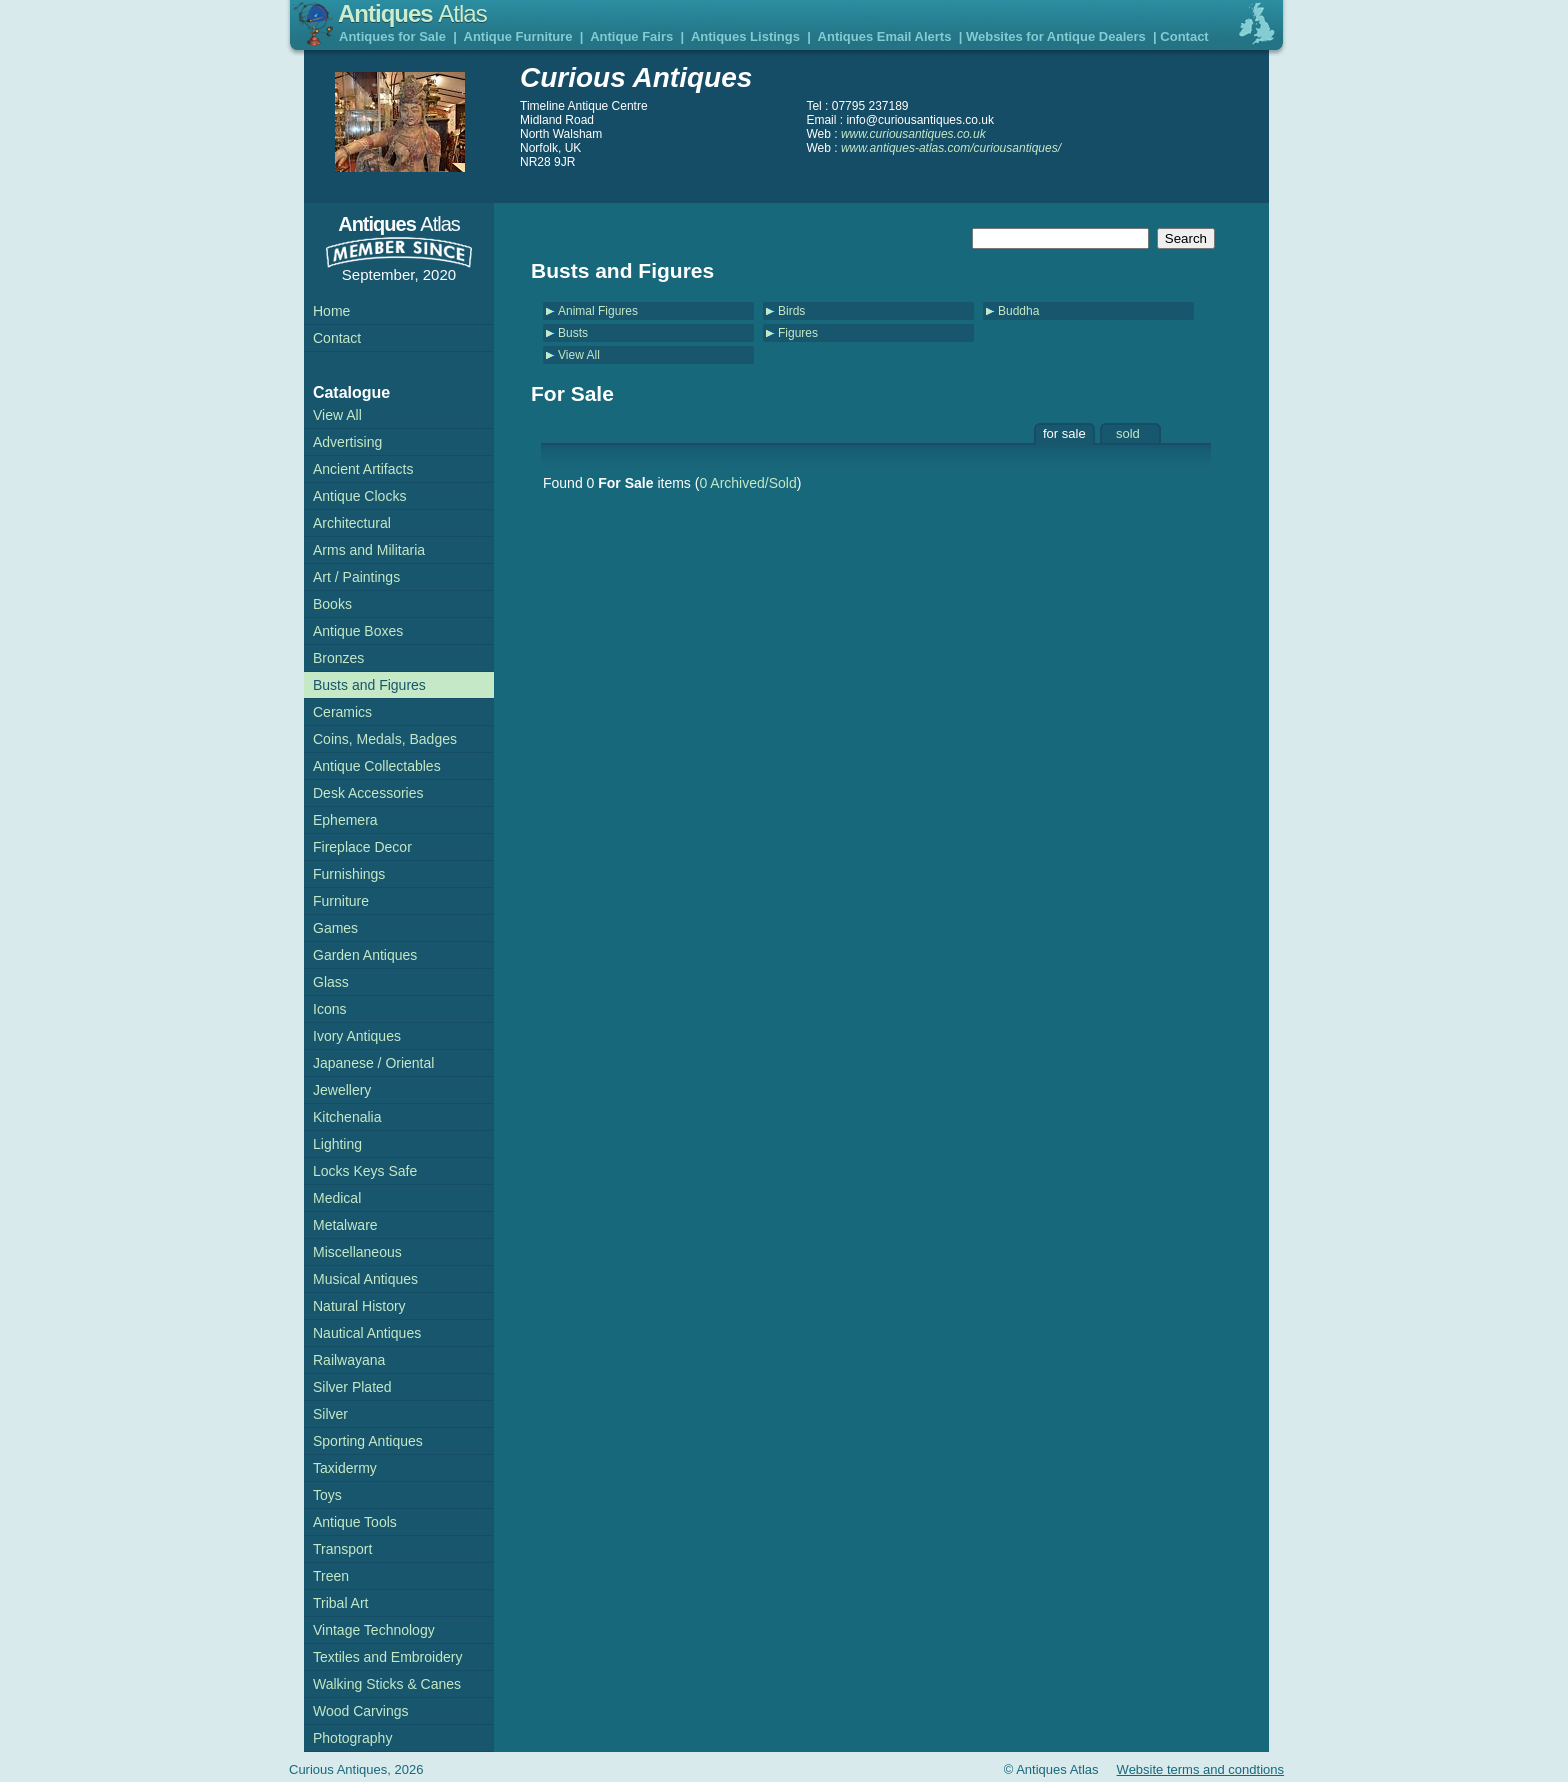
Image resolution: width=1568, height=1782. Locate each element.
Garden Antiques (365, 955)
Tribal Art (341, 1603)
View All (579, 355)
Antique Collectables (377, 766)
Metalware (345, 1225)
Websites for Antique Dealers (1056, 36)
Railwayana (349, 1360)
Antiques (412, 13)
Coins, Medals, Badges (385, 739)
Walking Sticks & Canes (387, 1684)
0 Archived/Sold (747, 483)
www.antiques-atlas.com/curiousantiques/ (951, 148)
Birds (791, 311)
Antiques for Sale (392, 36)
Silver (330, 1414)
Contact (1184, 36)
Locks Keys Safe (365, 1171)
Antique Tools (355, 1522)
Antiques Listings (745, 36)
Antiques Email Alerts (885, 36)
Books (332, 604)
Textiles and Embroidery (387, 1657)
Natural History (359, 1306)
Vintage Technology (374, 1630)
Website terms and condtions (1200, 1769)
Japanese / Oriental (373, 1063)
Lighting (337, 1144)
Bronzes (338, 658)
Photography (352, 1738)
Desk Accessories (368, 793)
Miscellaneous (357, 1252)
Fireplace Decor (362, 847)
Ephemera (345, 820)
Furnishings (349, 874)
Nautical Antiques (367, 1333)
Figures (798, 333)
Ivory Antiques (357, 1036)
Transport (342, 1549)
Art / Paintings (356, 577)
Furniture (341, 901)
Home (331, 311)
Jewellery (342, 1090)
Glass (331, 982)
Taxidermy (345, 1468)
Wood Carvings (360, 1711)
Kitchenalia (347, 1117)
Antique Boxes (358, 631)
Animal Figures (598, 311)
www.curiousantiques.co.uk (913, 134)
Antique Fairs (631, 36)
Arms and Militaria (369, 550)
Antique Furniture (518, 36)
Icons (329, 1009)
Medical (337, 1198)
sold (1128, 433)
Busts (573, 333)
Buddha (1018, 311)
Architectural (352, 523)
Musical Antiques (365, 1279)
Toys (327, 1495)
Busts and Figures (369, 685)
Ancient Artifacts (363, 469)
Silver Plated (352, 1387)
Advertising (347, 442)
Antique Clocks (359, 496)
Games (335, 928)
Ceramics (342, 712)
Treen (331, 1576)
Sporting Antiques (368, 1441)
